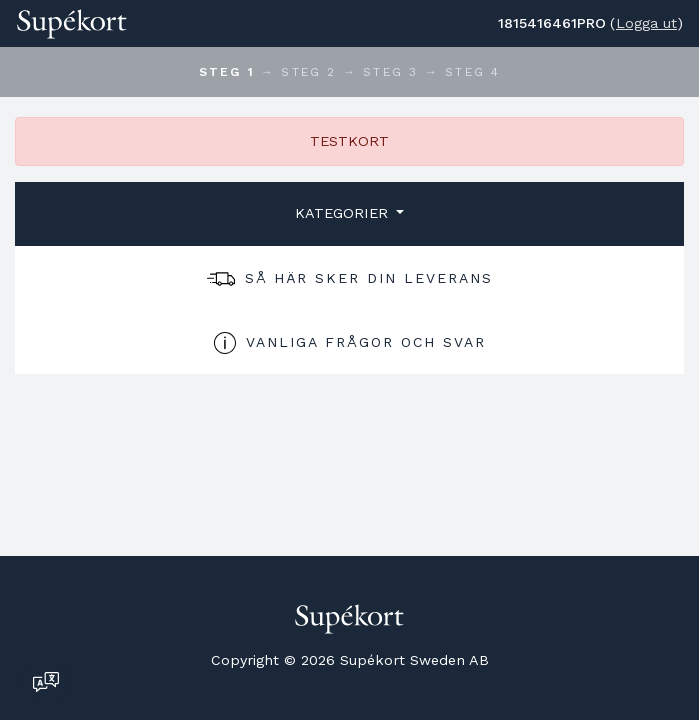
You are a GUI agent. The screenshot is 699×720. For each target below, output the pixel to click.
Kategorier (344, 213)
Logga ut (646, 23)
